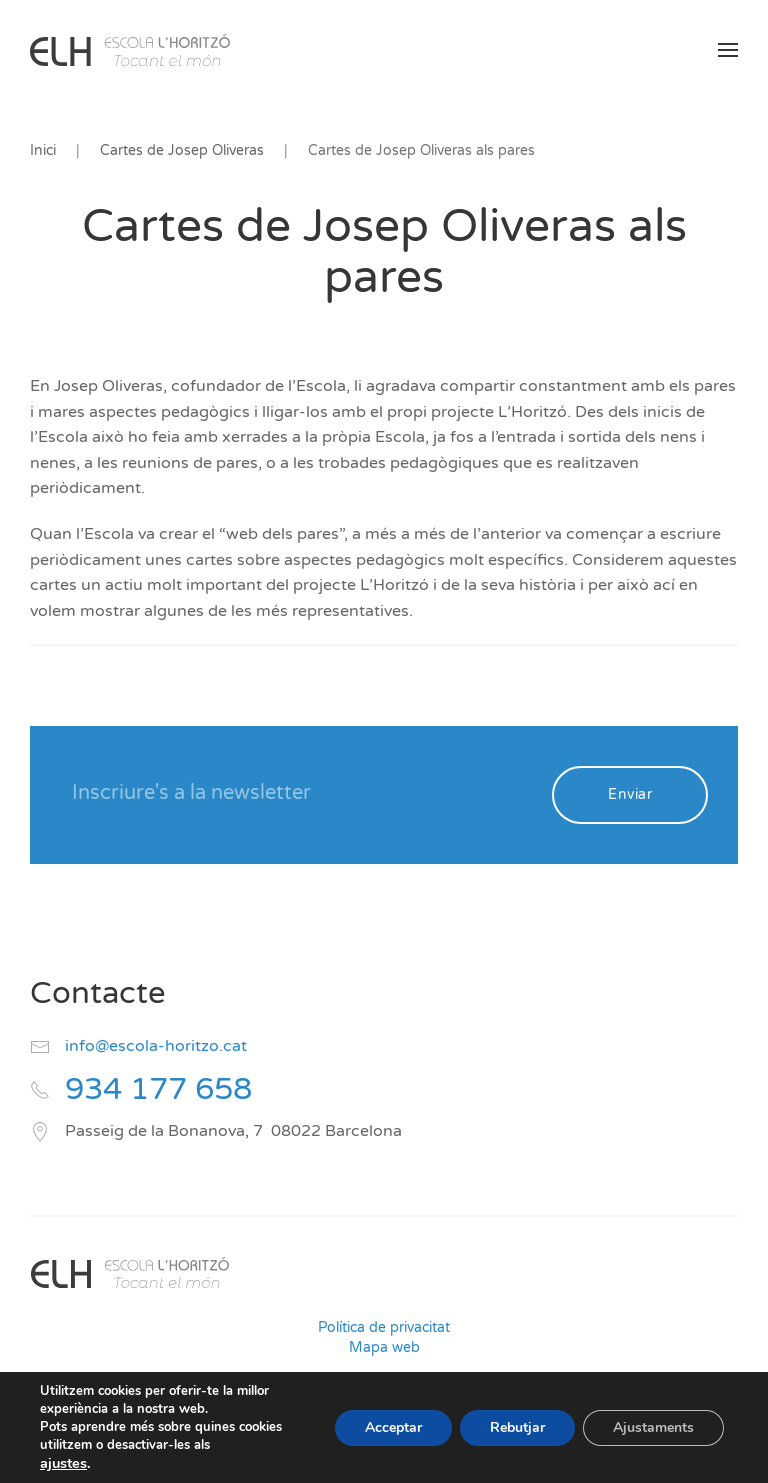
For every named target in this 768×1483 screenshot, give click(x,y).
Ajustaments (653, 1427)
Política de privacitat (384, 1327)
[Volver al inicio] (130, 50)
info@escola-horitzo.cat (156, 1046)
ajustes (63, 1463)
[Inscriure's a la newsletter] (298, 793)
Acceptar (393, 1427)
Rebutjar (517, 1427)
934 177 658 (158, 1089)
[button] (728, 50)
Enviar (630, 794)
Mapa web (384, 1347)
